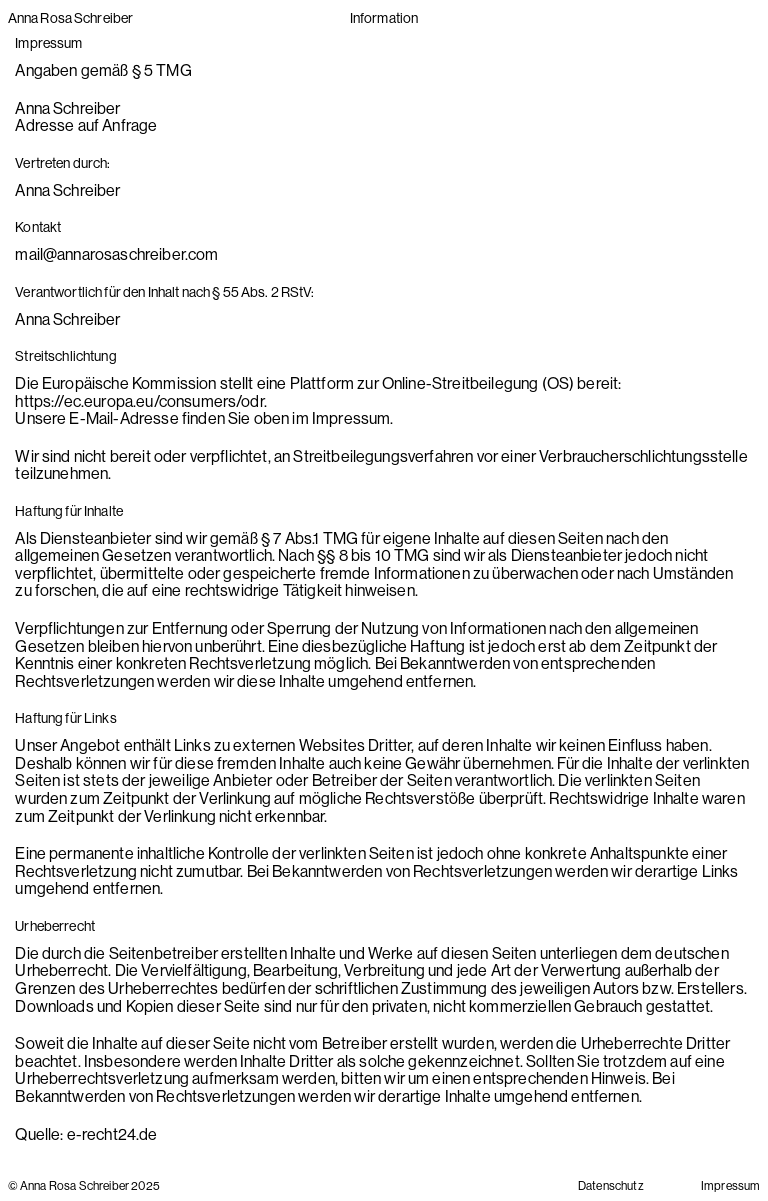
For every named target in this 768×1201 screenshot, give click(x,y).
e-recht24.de (112, 1134)
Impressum (730, 1185)
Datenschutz (611, 1185)
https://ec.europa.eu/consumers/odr (139, 401)
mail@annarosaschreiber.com (116, 254)
